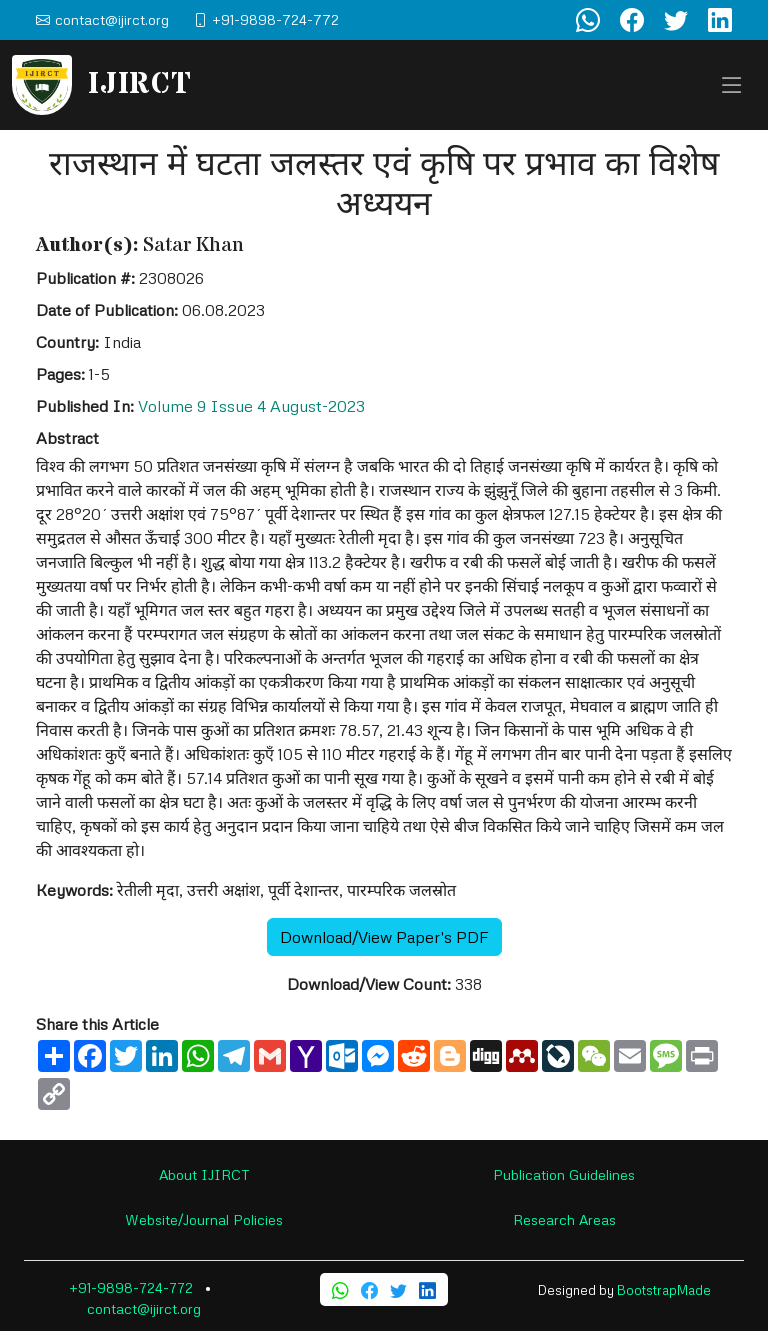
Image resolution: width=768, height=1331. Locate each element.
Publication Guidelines (564, 1174)
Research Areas (564, 1219)
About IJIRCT (204, 1174)
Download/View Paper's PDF (384, 937)
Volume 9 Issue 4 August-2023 (251, 406)
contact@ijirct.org (144, 1308)
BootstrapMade (664, 1290)
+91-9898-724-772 (131, 1287)
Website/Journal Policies (204, 1219)
